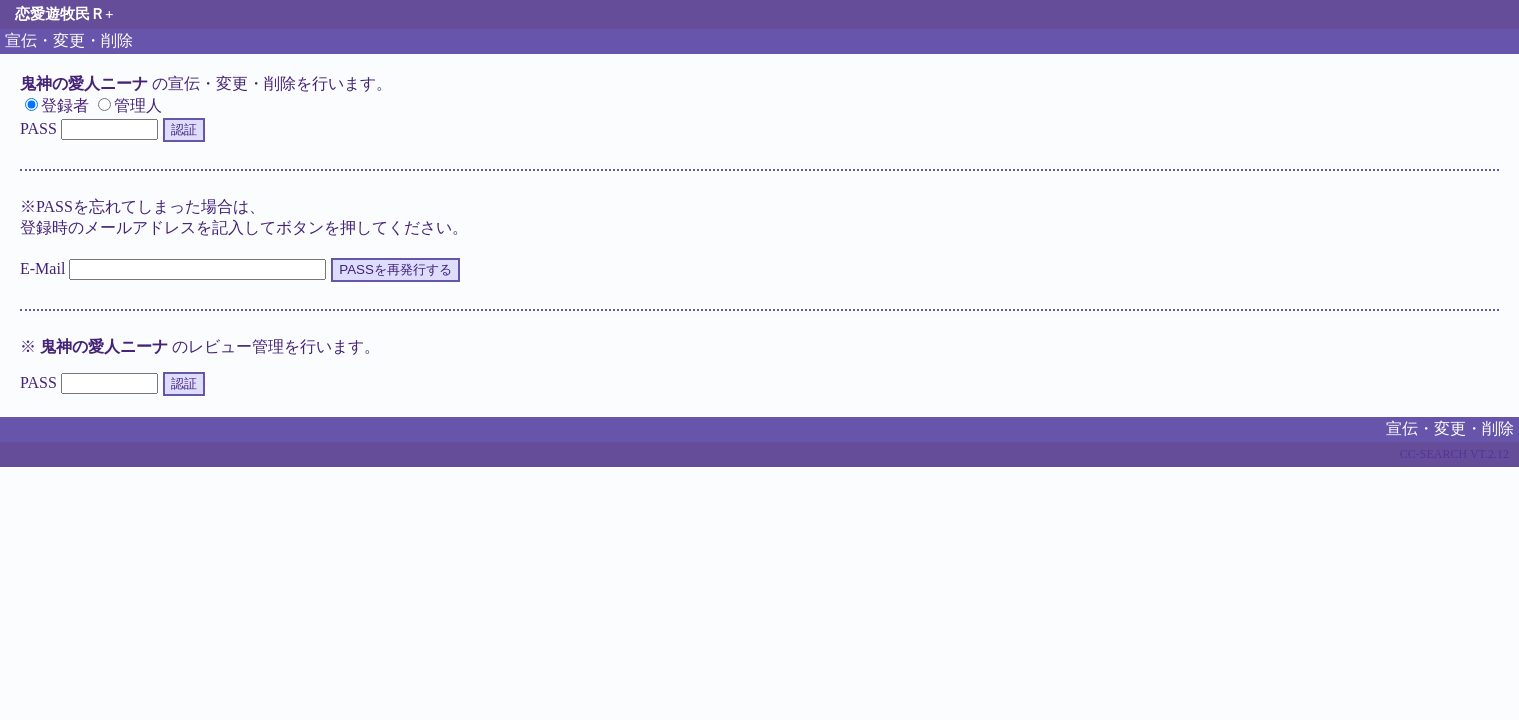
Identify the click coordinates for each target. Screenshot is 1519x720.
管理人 (130, 105)
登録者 (57, 105)
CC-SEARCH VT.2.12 (1454, 454)
